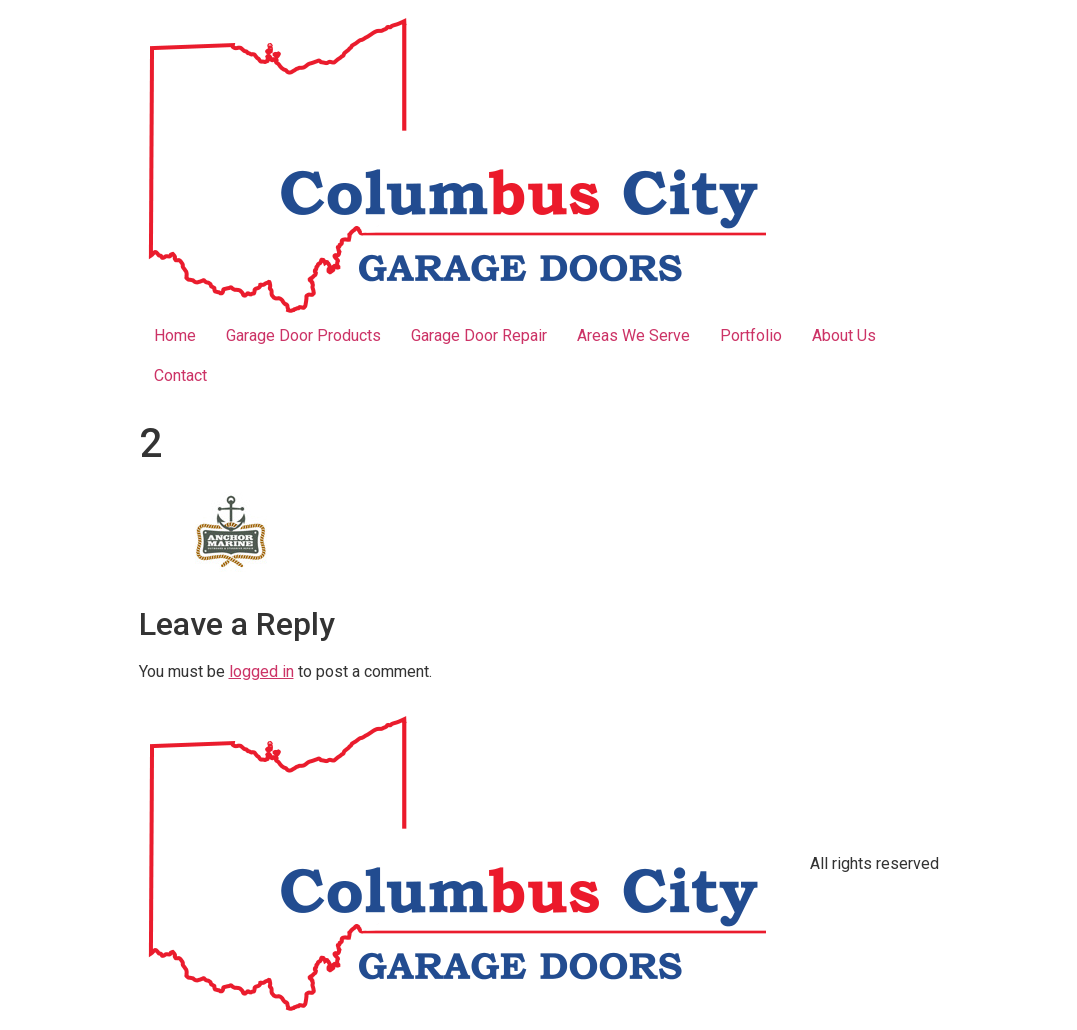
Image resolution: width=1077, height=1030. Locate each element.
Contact (180, 375)
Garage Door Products (303, 335)
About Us (844, 335)
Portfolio (751, 335)
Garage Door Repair (479, 335)
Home (175, 335)
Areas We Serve (633, 335)
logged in (261, 671)
